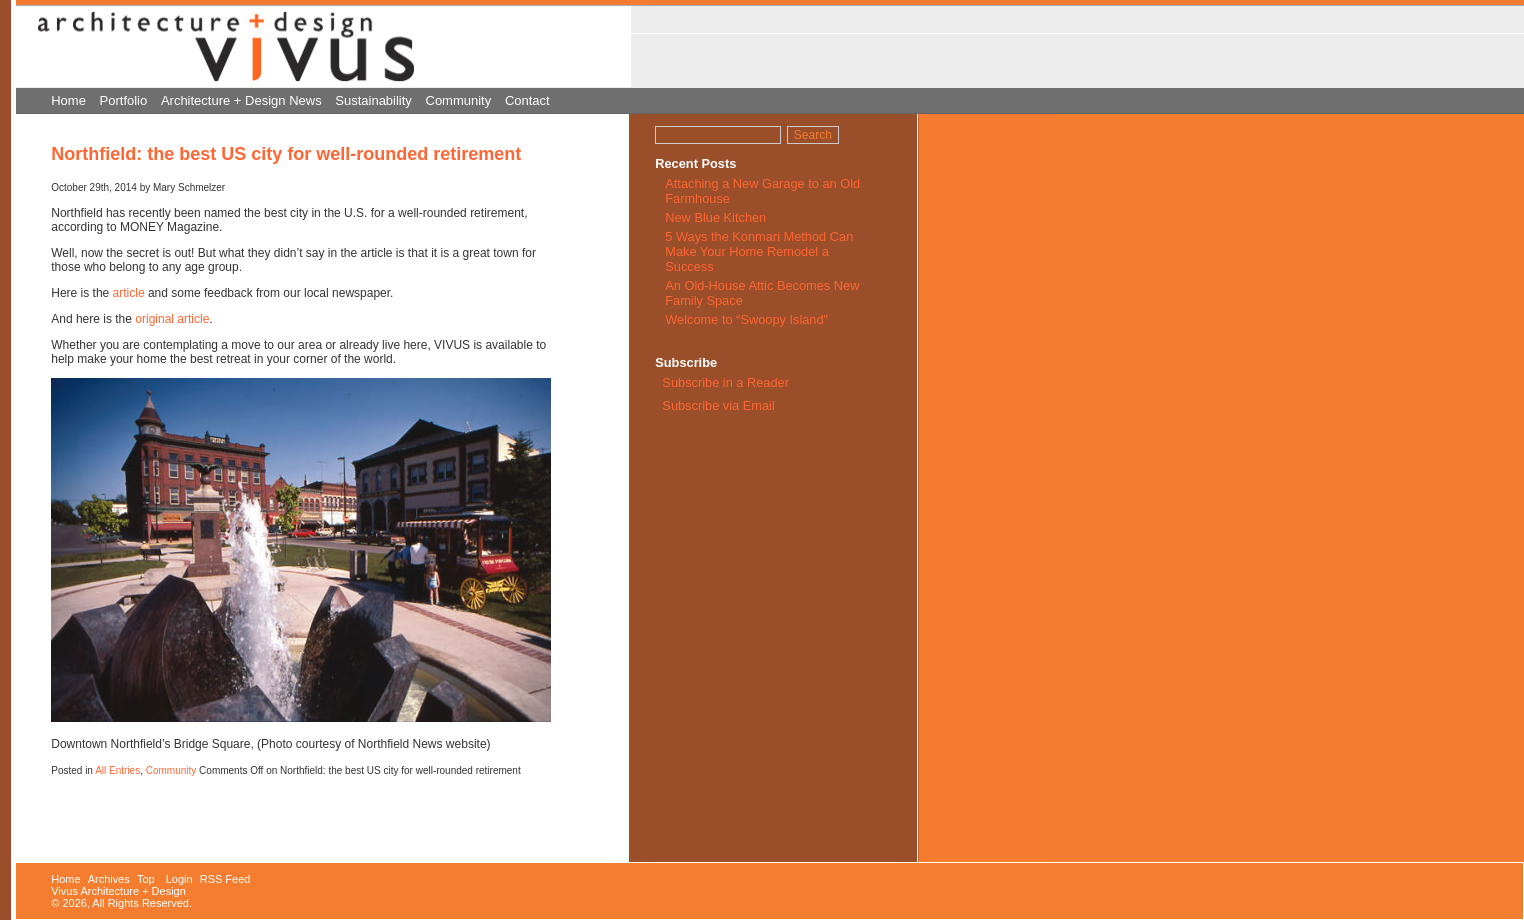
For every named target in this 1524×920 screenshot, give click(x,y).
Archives (109, 879)
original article (172, 319)
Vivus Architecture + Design (118, 891)
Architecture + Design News (241, 100)
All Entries (117, 770)
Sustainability (373, 100)
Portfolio (124, 100)
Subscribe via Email (717, 405)
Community (459, 100)
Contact (527, 100)
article (129, 293)
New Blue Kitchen (715, 217)
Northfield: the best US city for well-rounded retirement (286, 154)
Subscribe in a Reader (725, 382)
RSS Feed (225, 879)
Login (179, 879)
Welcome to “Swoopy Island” (746, 319)
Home (68, 100)
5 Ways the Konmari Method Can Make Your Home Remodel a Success (759, 251)
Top (146, 879)
